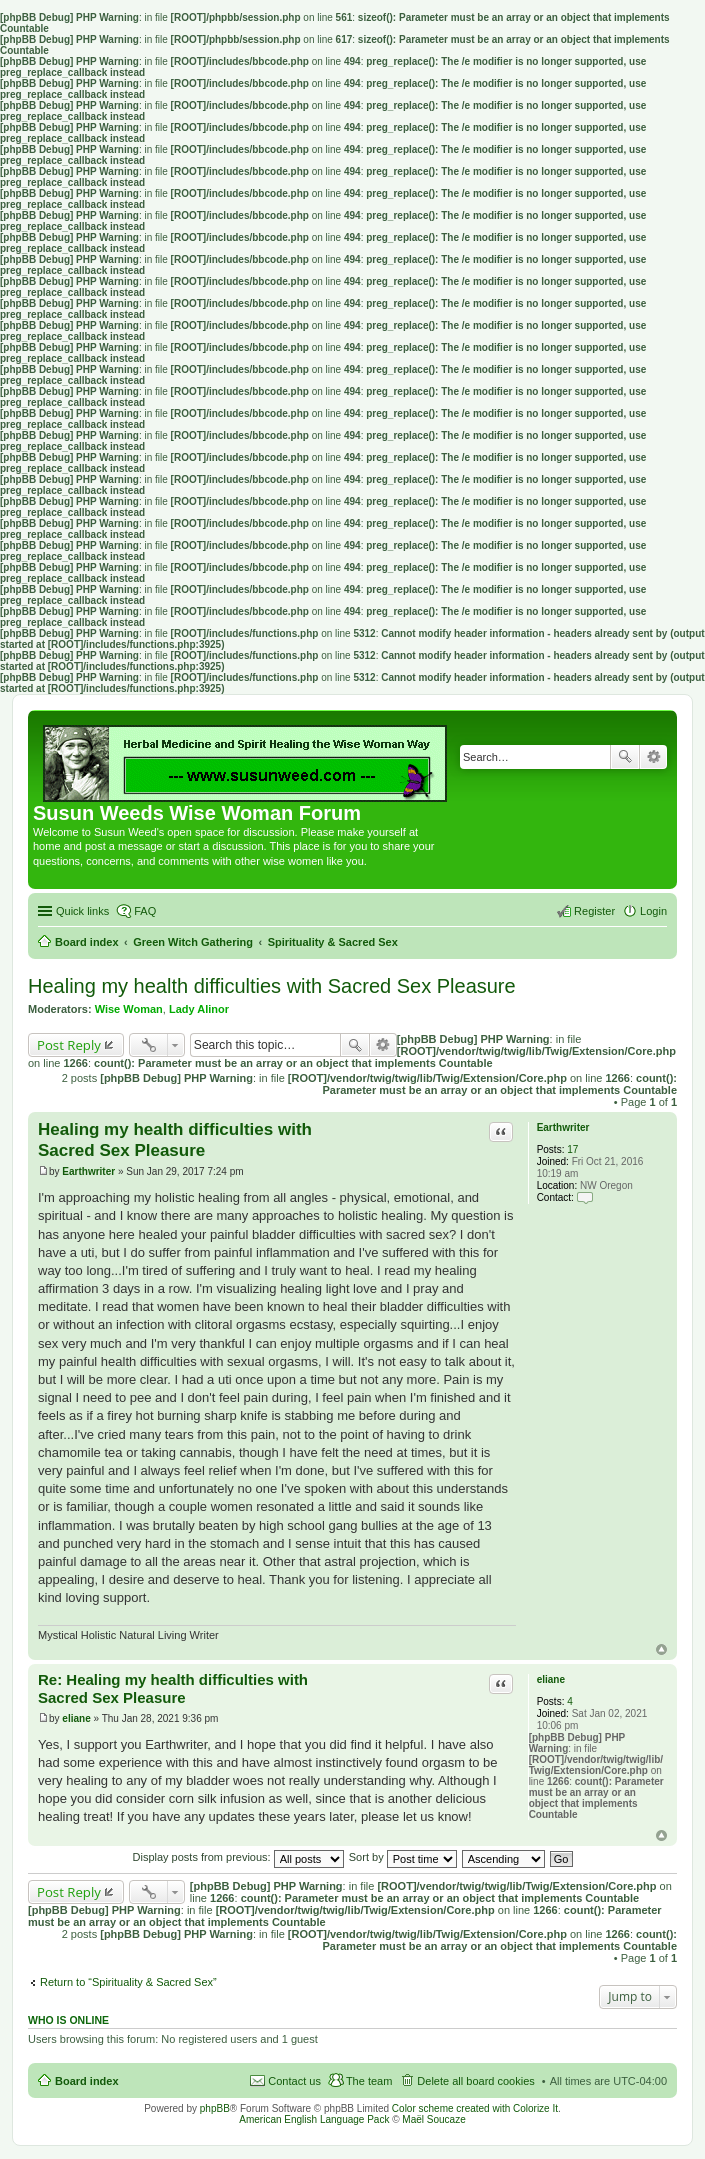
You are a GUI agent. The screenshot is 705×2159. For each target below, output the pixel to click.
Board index (87, 2081)
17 (572, 1149)
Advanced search (653, 757)
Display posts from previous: (238, 1857)
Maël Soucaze (433, 2119)
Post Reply (69, 1045)
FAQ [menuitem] (145, 911)
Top (661, 1649)
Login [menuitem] (653, 911)
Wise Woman (129, 1009)
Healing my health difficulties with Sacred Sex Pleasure (272, 986)
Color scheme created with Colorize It (475, 2108)
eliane (551, 1679)
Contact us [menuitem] (294, 2081)
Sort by (403, 1857)
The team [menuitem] (369, 2081)
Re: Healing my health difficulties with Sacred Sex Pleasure (173, 1689)
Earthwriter (563, 1127)
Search (625, 757)
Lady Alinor (199, 1009)
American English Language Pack (314, 2119)
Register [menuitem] (594, 911)
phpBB (215, 2108)
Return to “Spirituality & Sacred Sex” (128, 1982)
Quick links (82, 911)
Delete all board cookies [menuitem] (475, 2081)
